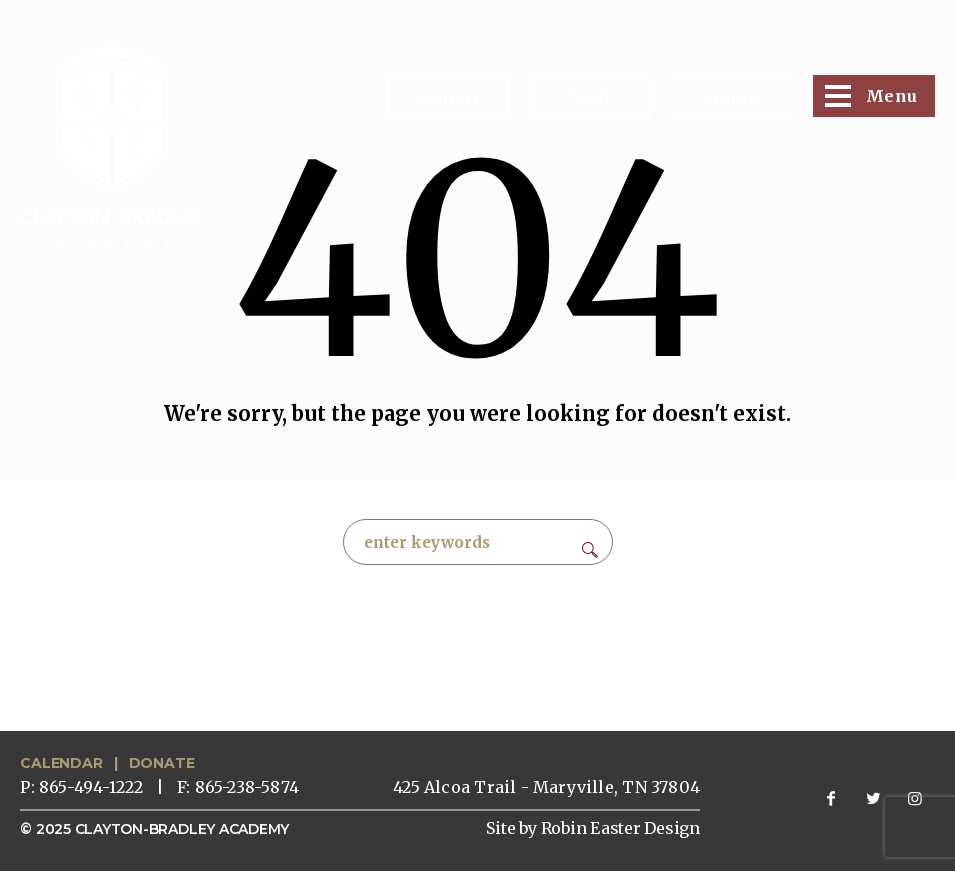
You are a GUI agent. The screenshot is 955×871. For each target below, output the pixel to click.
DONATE (162, 763)
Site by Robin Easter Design (593, 828)
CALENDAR (61, 763)
